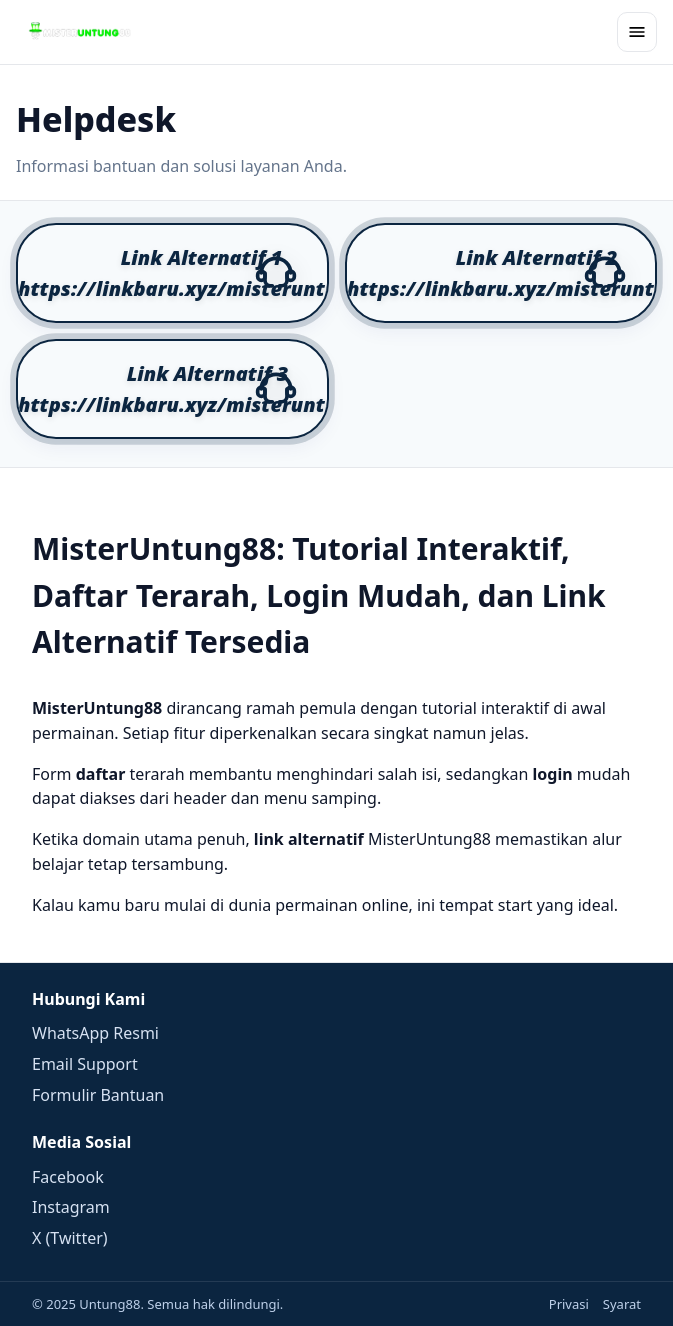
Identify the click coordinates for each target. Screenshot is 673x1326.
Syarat (622, 1304)
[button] (172, 273)
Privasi (569, 1304)
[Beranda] (80, 32)
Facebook (68, 1177)
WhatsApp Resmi (95, 1033)
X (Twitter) (70, 1238)
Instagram (71, 1207)
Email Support (85, 1064)
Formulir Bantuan (98, 1095)
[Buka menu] (637, 32)
